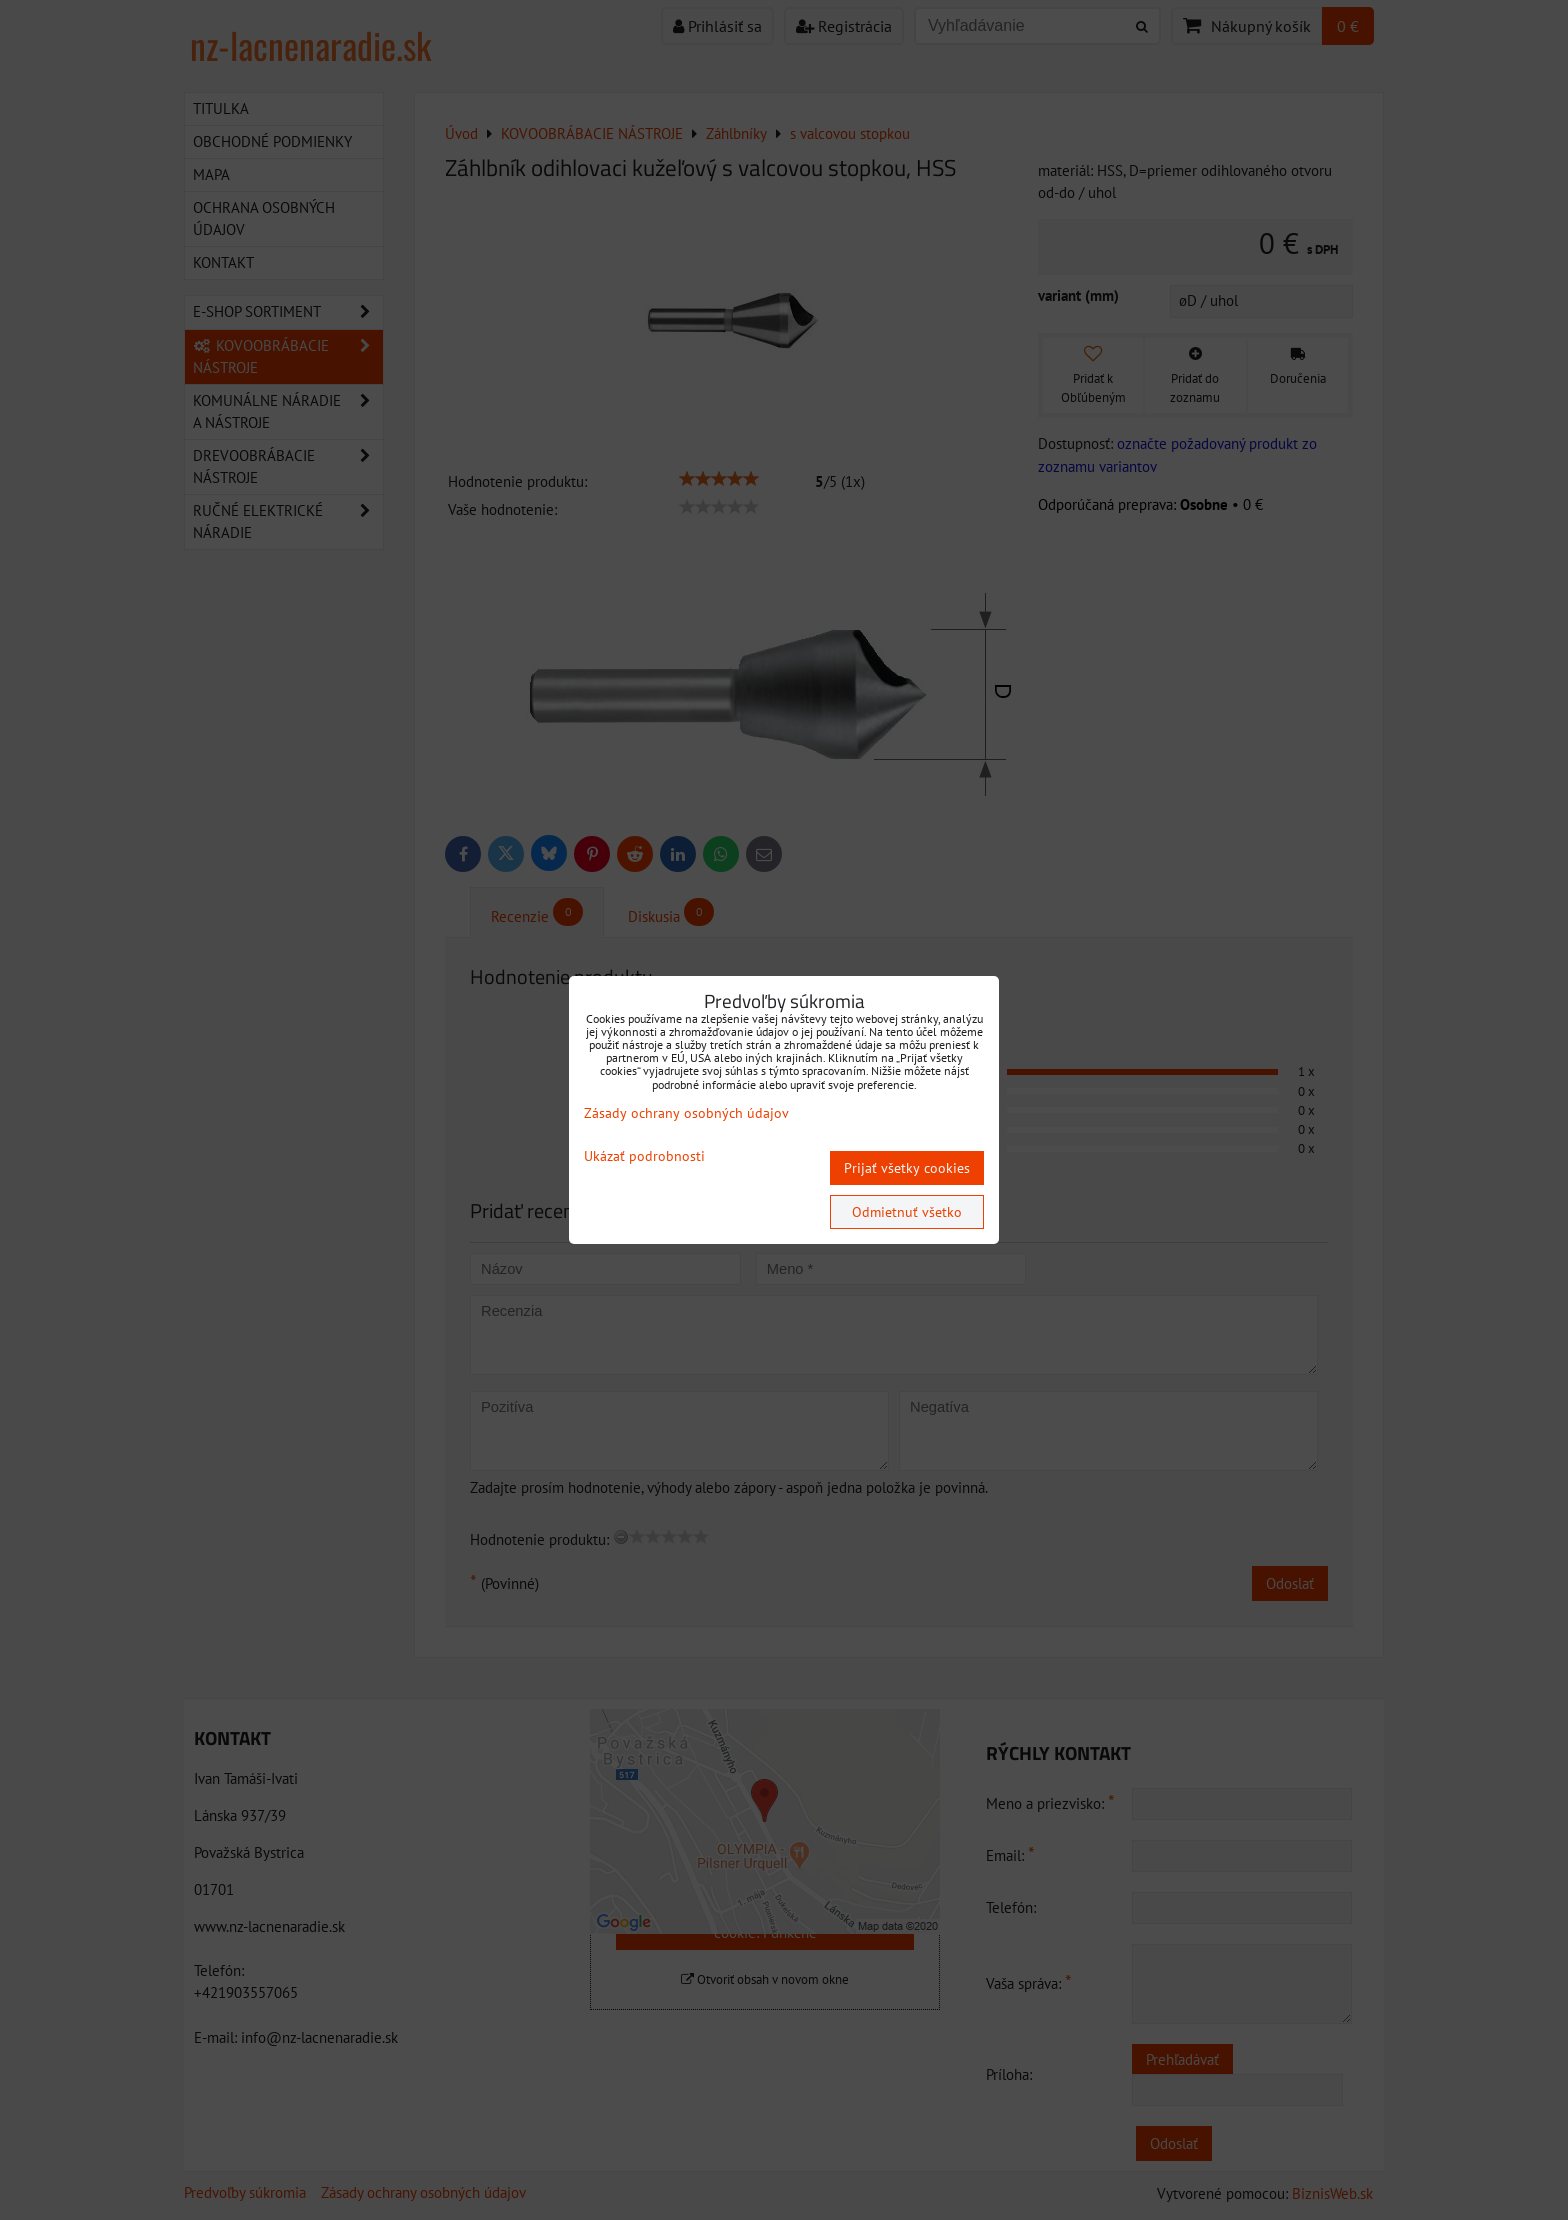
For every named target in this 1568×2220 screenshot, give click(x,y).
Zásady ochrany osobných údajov (686, 1113)
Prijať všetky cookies (907, 1168)
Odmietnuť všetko (907, 1212)
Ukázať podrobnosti (644, 1156)
